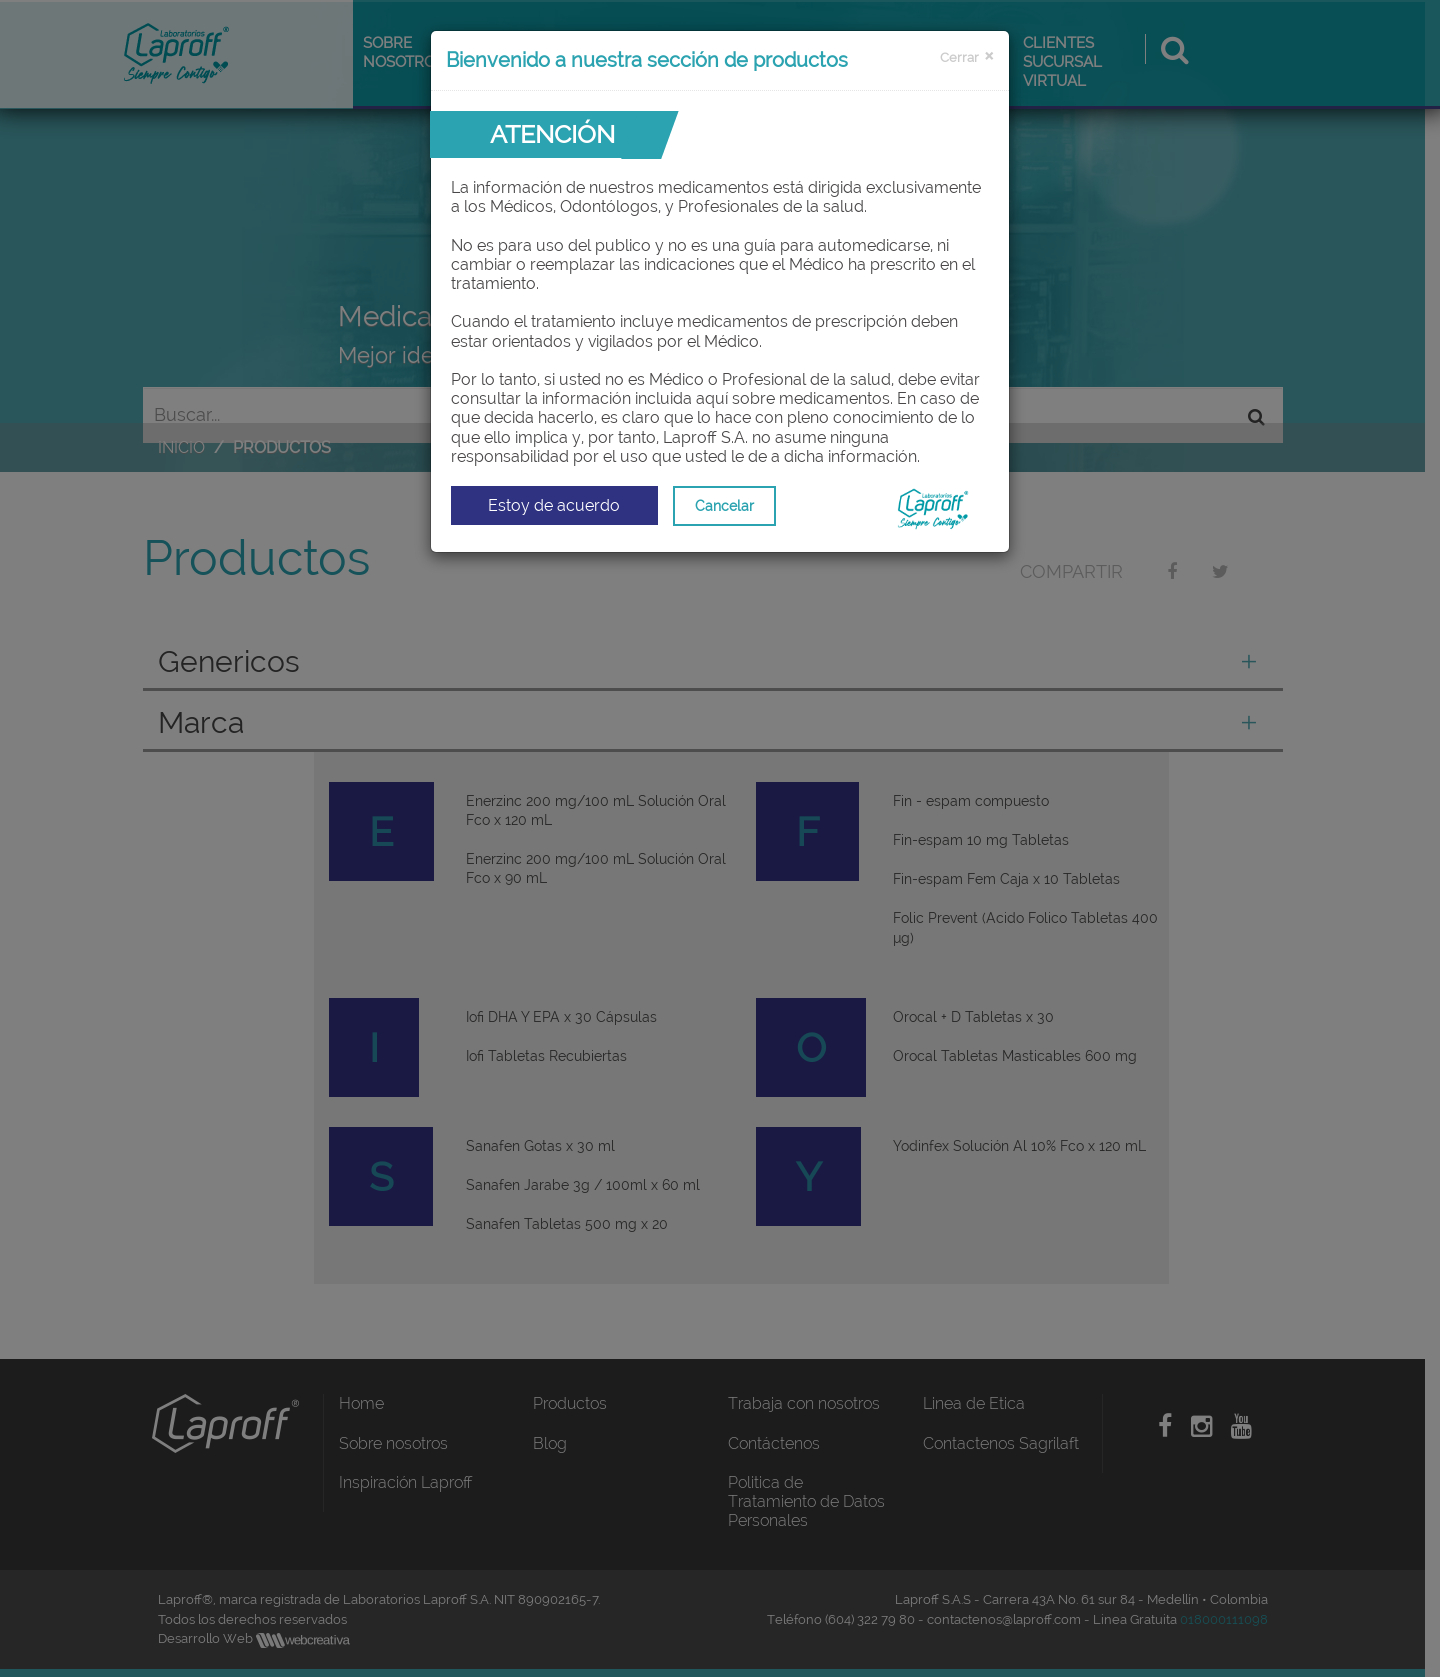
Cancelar (724, 506)
